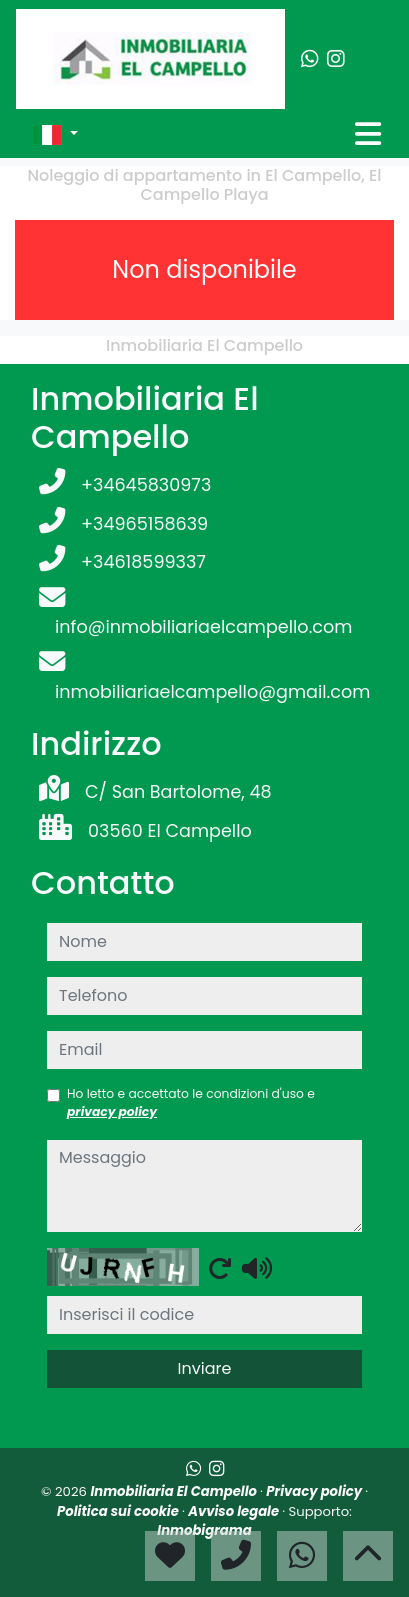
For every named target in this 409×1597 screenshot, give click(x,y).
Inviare (205, 1368)
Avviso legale (235, 1511)
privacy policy (112, 1111)
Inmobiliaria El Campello (175, 1491)
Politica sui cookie (119, 1511)
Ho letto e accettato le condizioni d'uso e (191, 1102)
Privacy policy (315, 1491)
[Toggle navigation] (368, 134)
